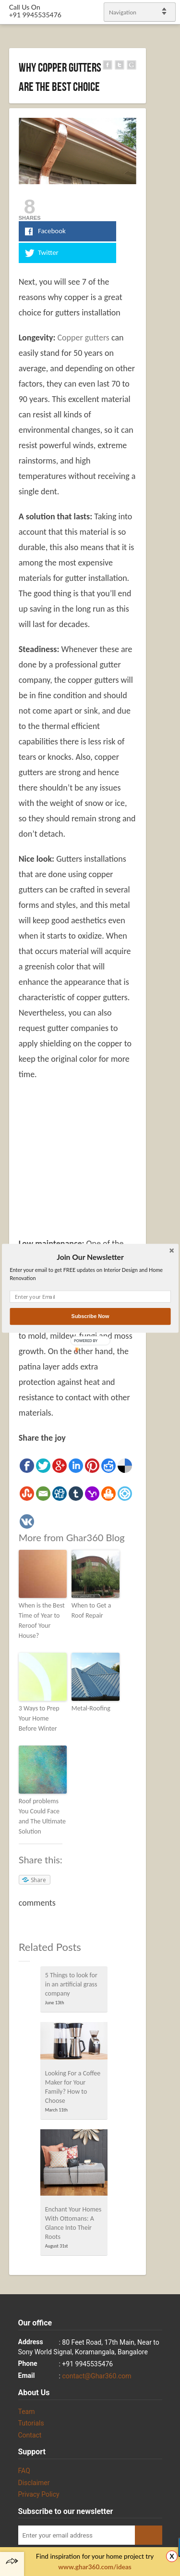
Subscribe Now (90, 1316)
